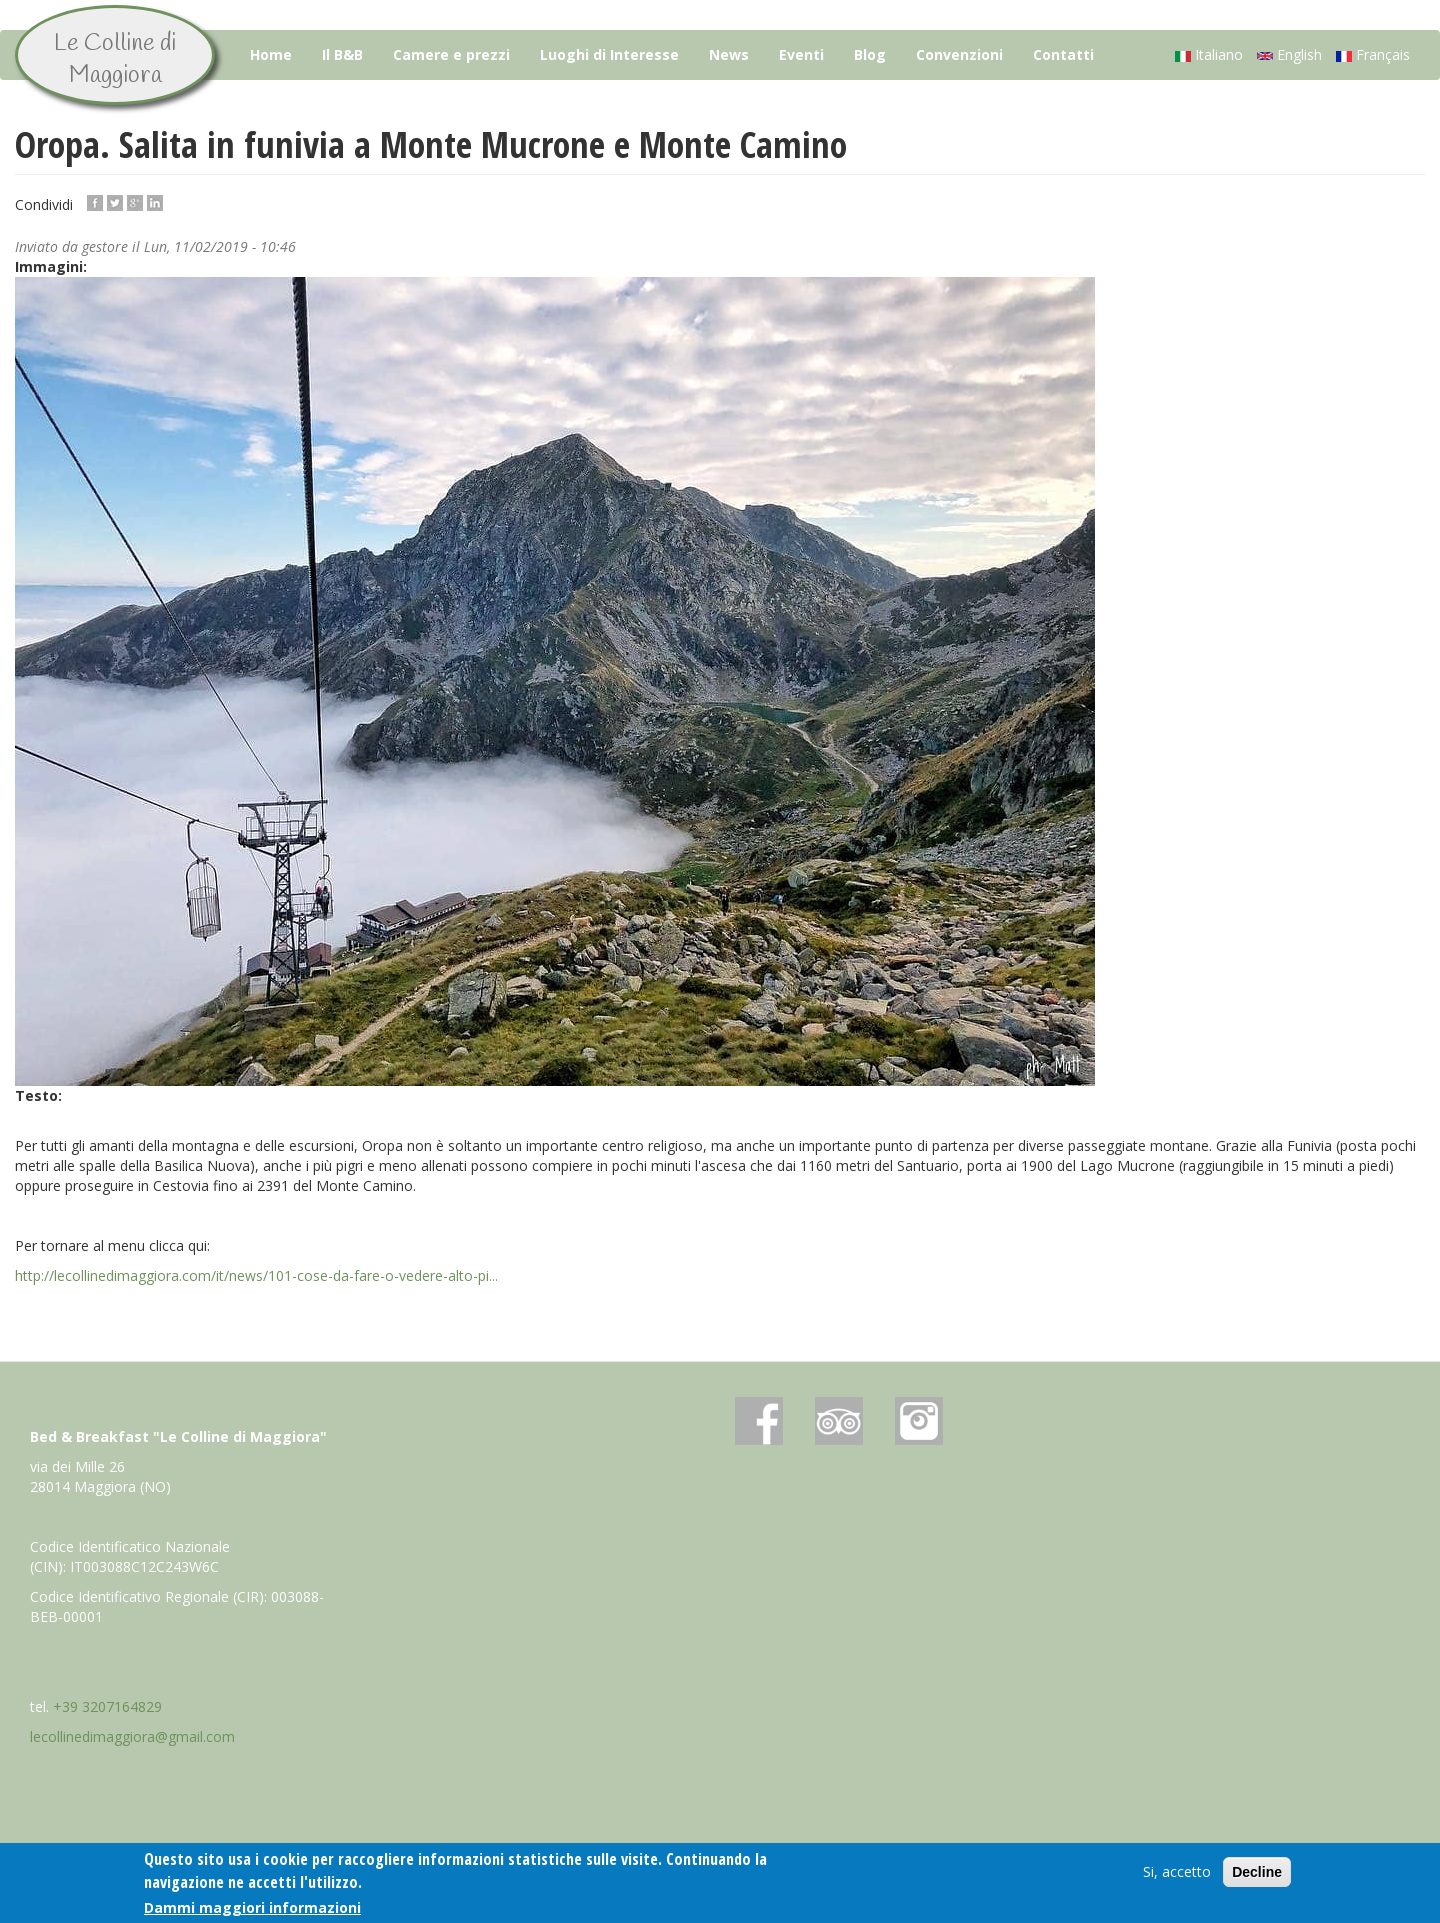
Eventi (801, 54)
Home (271, 54)
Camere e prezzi (451, 54)
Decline (1257, 1873)
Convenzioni (959, 54)
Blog (870, 54)
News (729, 54)
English (1289, 54)
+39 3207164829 (107, 1706)
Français (1373, 54)
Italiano (1209, 54)
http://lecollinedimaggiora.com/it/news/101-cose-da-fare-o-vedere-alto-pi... (256, 1275)
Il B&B (342, 54)
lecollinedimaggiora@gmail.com (132, 1736)
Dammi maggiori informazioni (252, 1907)
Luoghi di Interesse (609, 54)
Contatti (1063, 54)
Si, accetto (1177, 1872)
